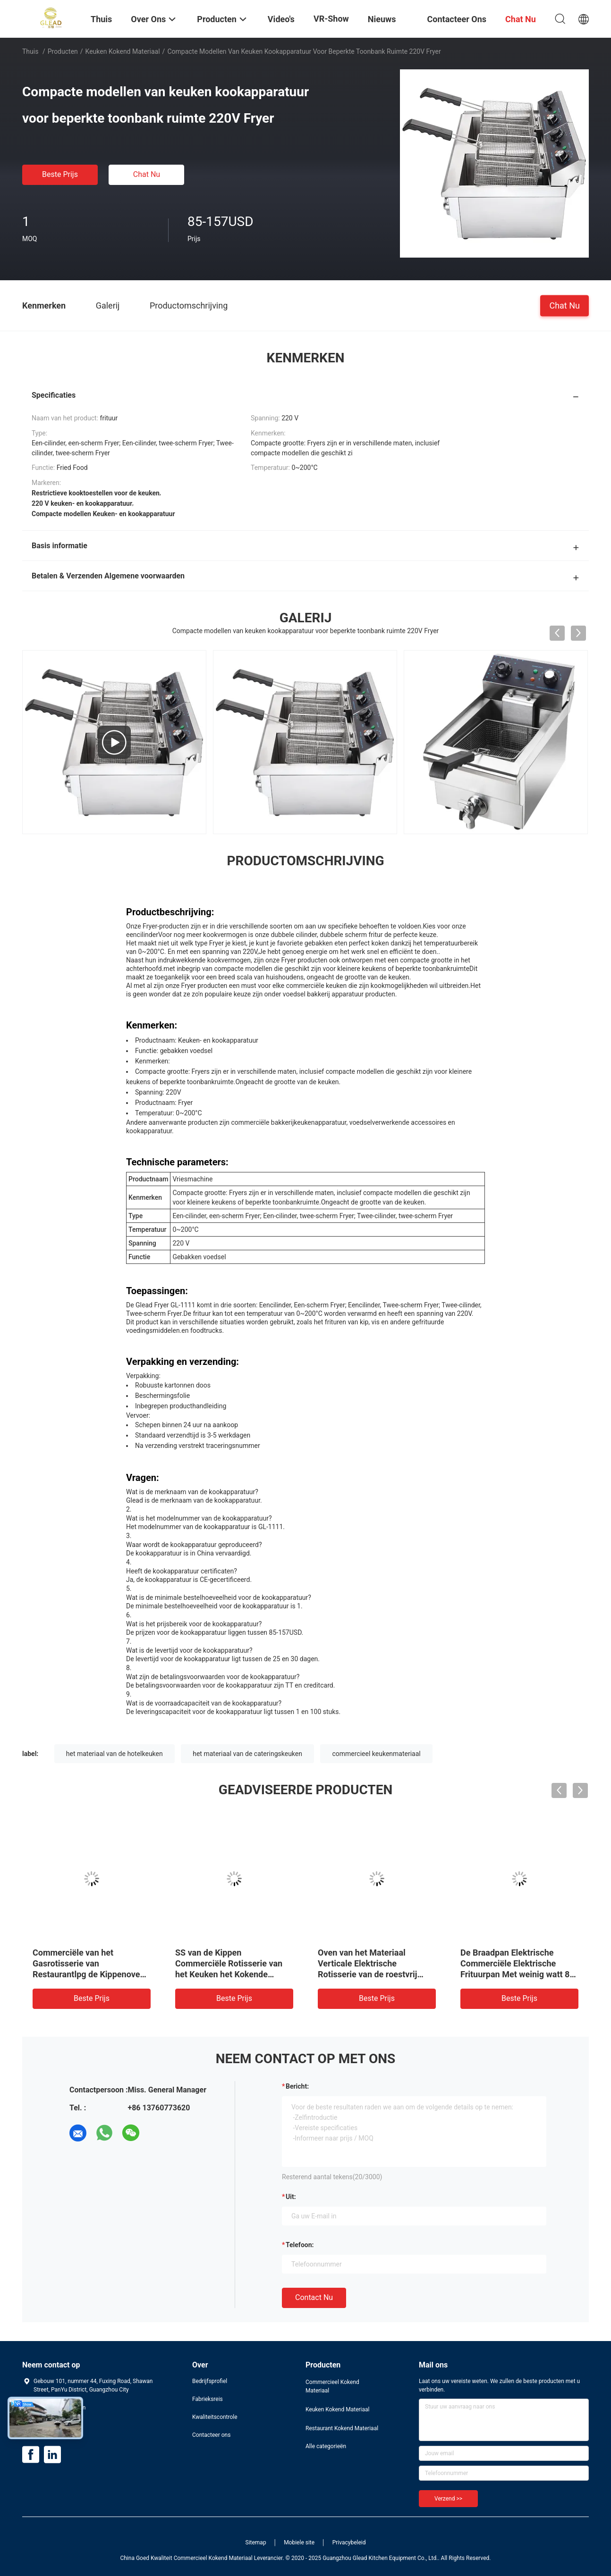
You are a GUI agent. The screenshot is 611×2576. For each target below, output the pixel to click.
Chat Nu (146, 174)
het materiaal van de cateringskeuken (247, 1753)
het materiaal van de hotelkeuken (114, 1753)
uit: (291, 2196)
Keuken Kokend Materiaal (122, 51)
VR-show (331, 19)
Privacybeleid (349, 2542)
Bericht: (297, 2086)
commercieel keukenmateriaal (376, 1753)
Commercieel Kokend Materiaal (332, 2386)
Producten (63, 51)
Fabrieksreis (207, 2399)
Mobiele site (299, 2542)
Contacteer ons (211, 2435)
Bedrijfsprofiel (209, 2381)
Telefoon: (300, 2245)
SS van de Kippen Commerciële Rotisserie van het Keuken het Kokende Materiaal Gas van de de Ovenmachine (228, 1974)
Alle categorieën (326, 2446)
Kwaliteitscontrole (215, 2417)
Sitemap (256, 2542)
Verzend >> (448, 2498)
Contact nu (314, 2297)
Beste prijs (60, 174)
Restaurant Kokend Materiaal (342, 2428)
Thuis (30, 51)
